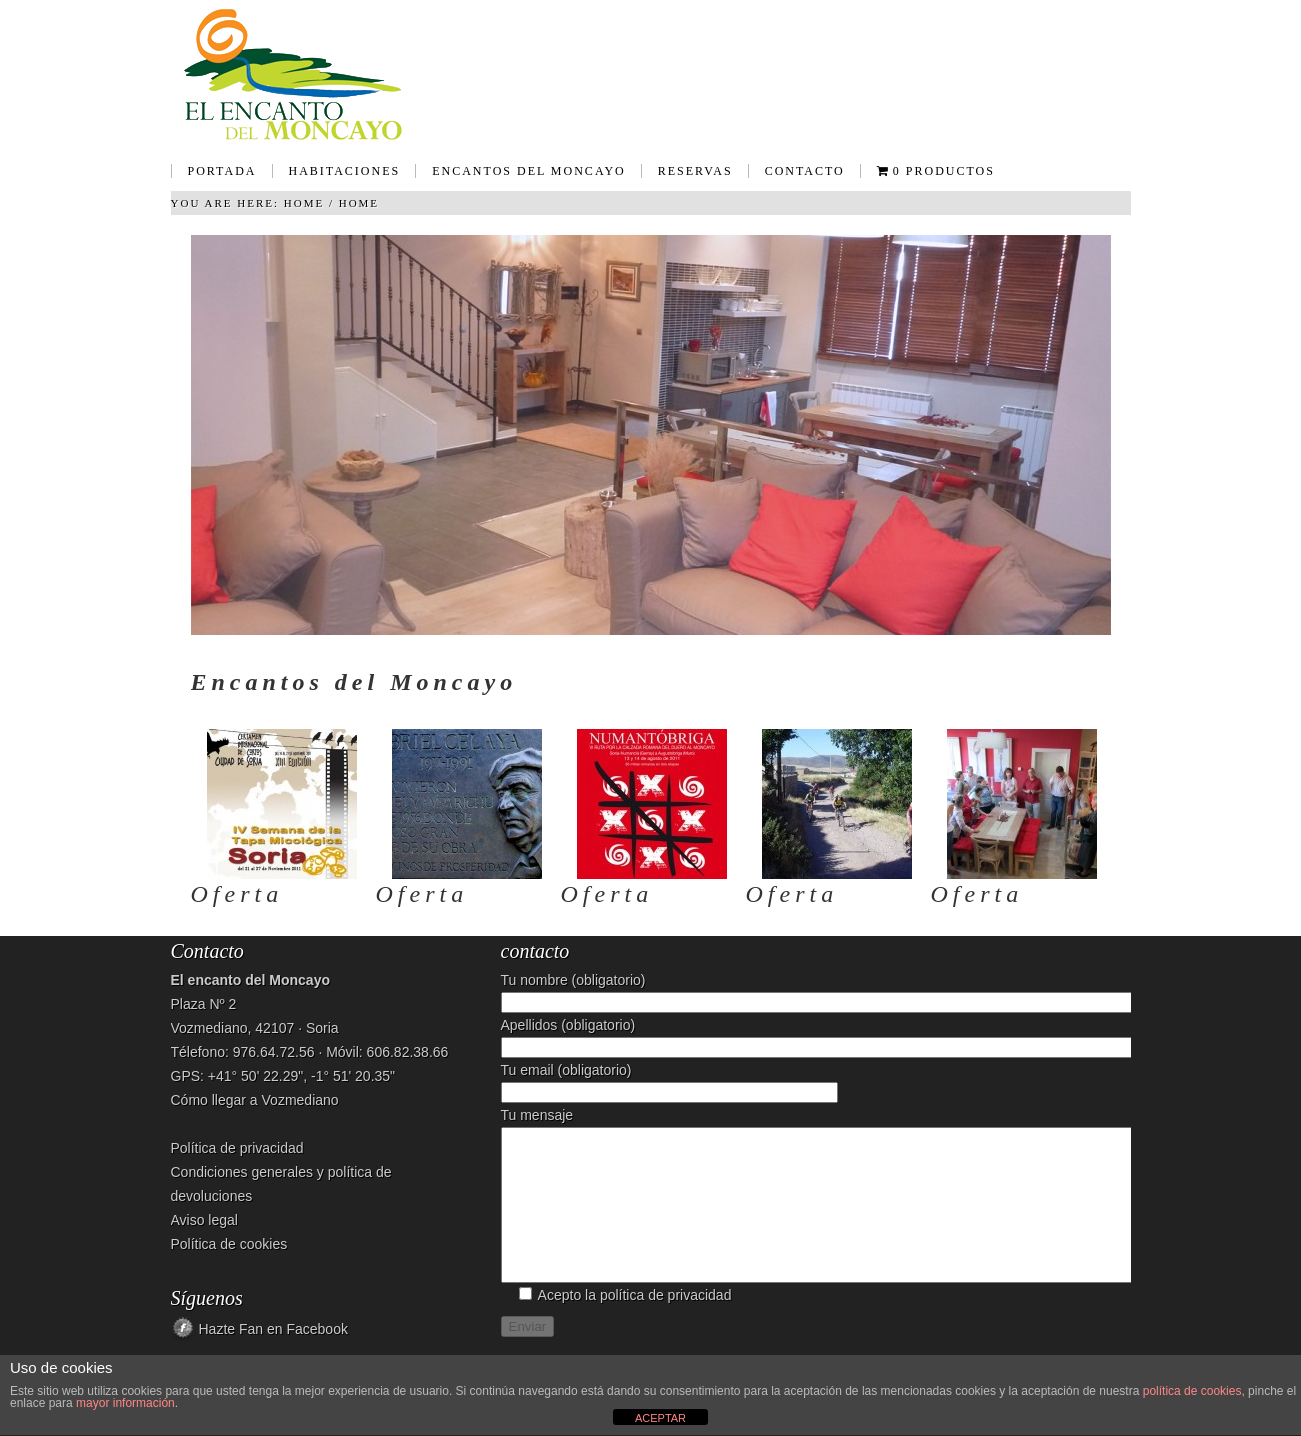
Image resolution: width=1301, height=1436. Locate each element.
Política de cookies (229, 1244)
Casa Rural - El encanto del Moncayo (651, 75)
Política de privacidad (237, 1148)
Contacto (805, 171)
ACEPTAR (660, 1418)
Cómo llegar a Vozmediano (255, 1100)
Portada (222, 171)
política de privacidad (666, 1325)
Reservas (695, 171)
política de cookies (1192, 1391)
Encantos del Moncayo (520, 177)
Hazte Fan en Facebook (273, 1329)
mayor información (125, 1403)
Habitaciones (336, 177)
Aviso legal (204, 1220)
